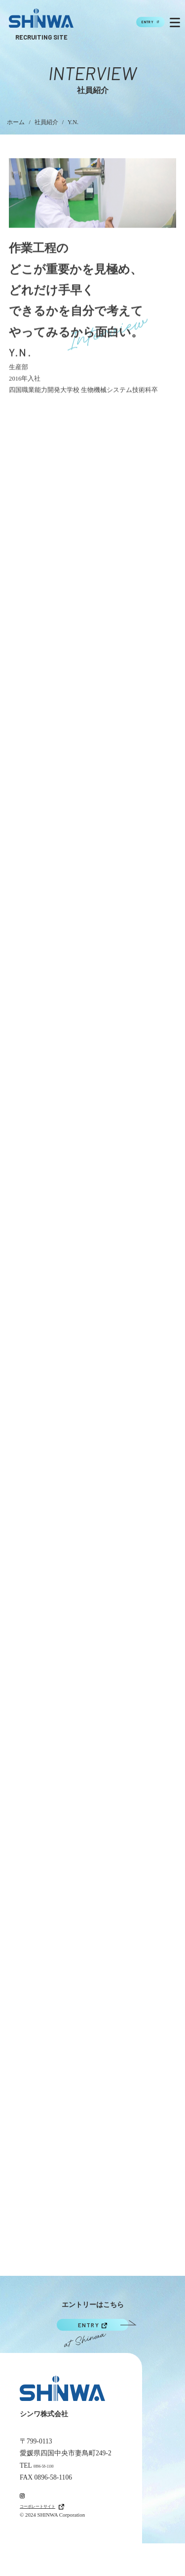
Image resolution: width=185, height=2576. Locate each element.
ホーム (16, 122)
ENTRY (129, 22)
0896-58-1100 (52, 2484)
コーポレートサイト (56, 2537)
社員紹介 (46, 122)
